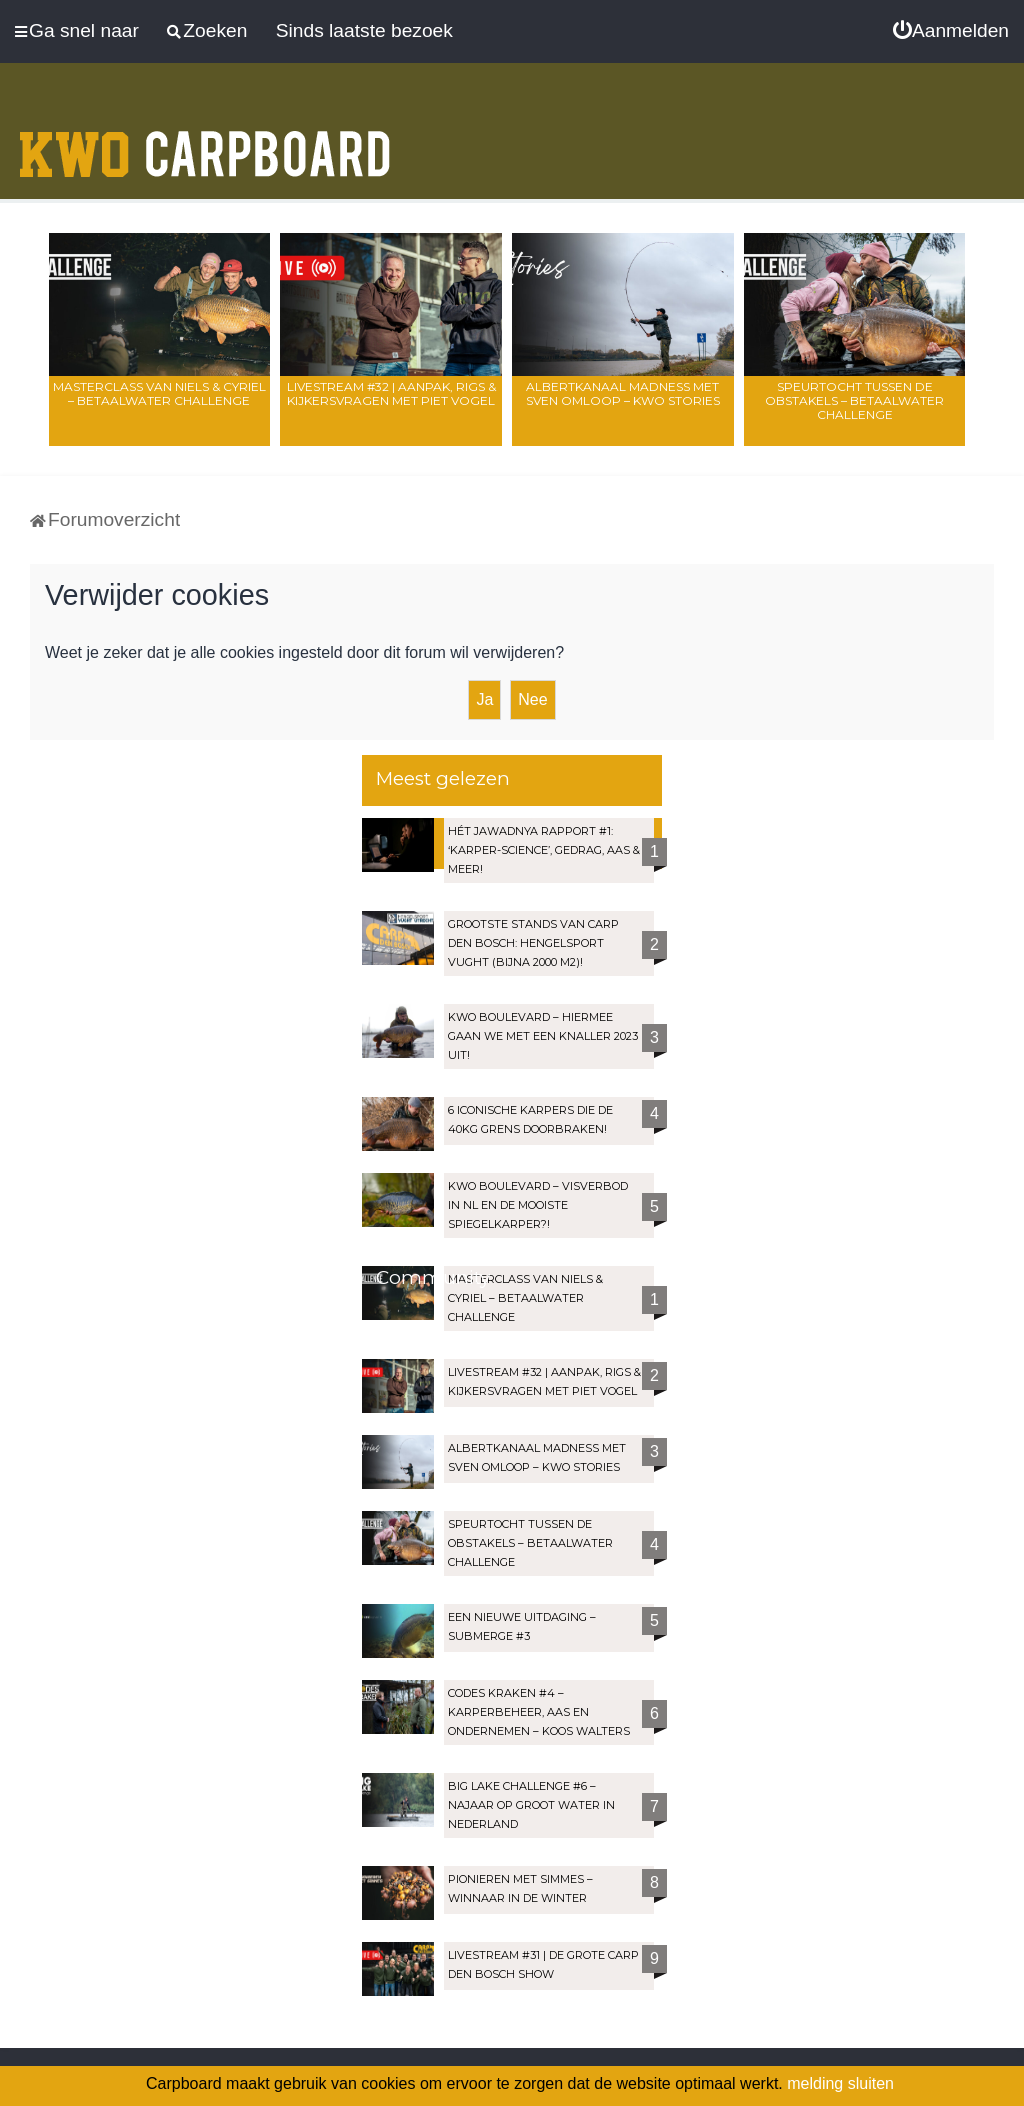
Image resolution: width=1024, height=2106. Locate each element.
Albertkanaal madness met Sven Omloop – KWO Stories (623, 393)
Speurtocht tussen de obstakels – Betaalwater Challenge (854, 400)
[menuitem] (951, 31)
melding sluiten (840, 2083)
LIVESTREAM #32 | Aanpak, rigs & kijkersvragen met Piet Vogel (391, 393)
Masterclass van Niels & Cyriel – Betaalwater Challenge (159, 393)
